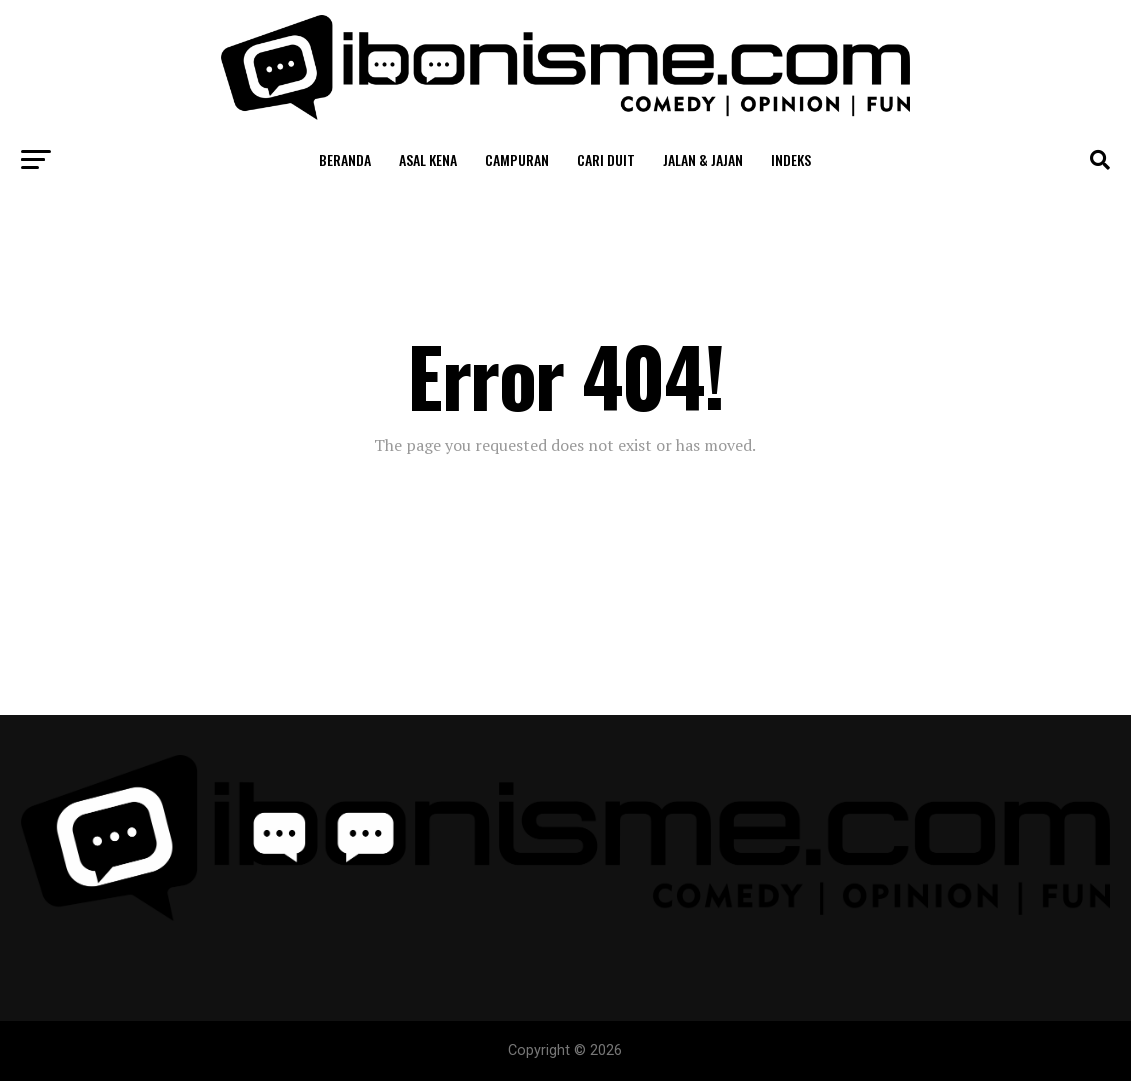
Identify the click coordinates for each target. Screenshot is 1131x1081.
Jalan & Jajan (703, 159)
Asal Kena (428, 159)
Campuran (517, 159)
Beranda (345, 159)
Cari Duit (606, 159)
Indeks (791, 159)
